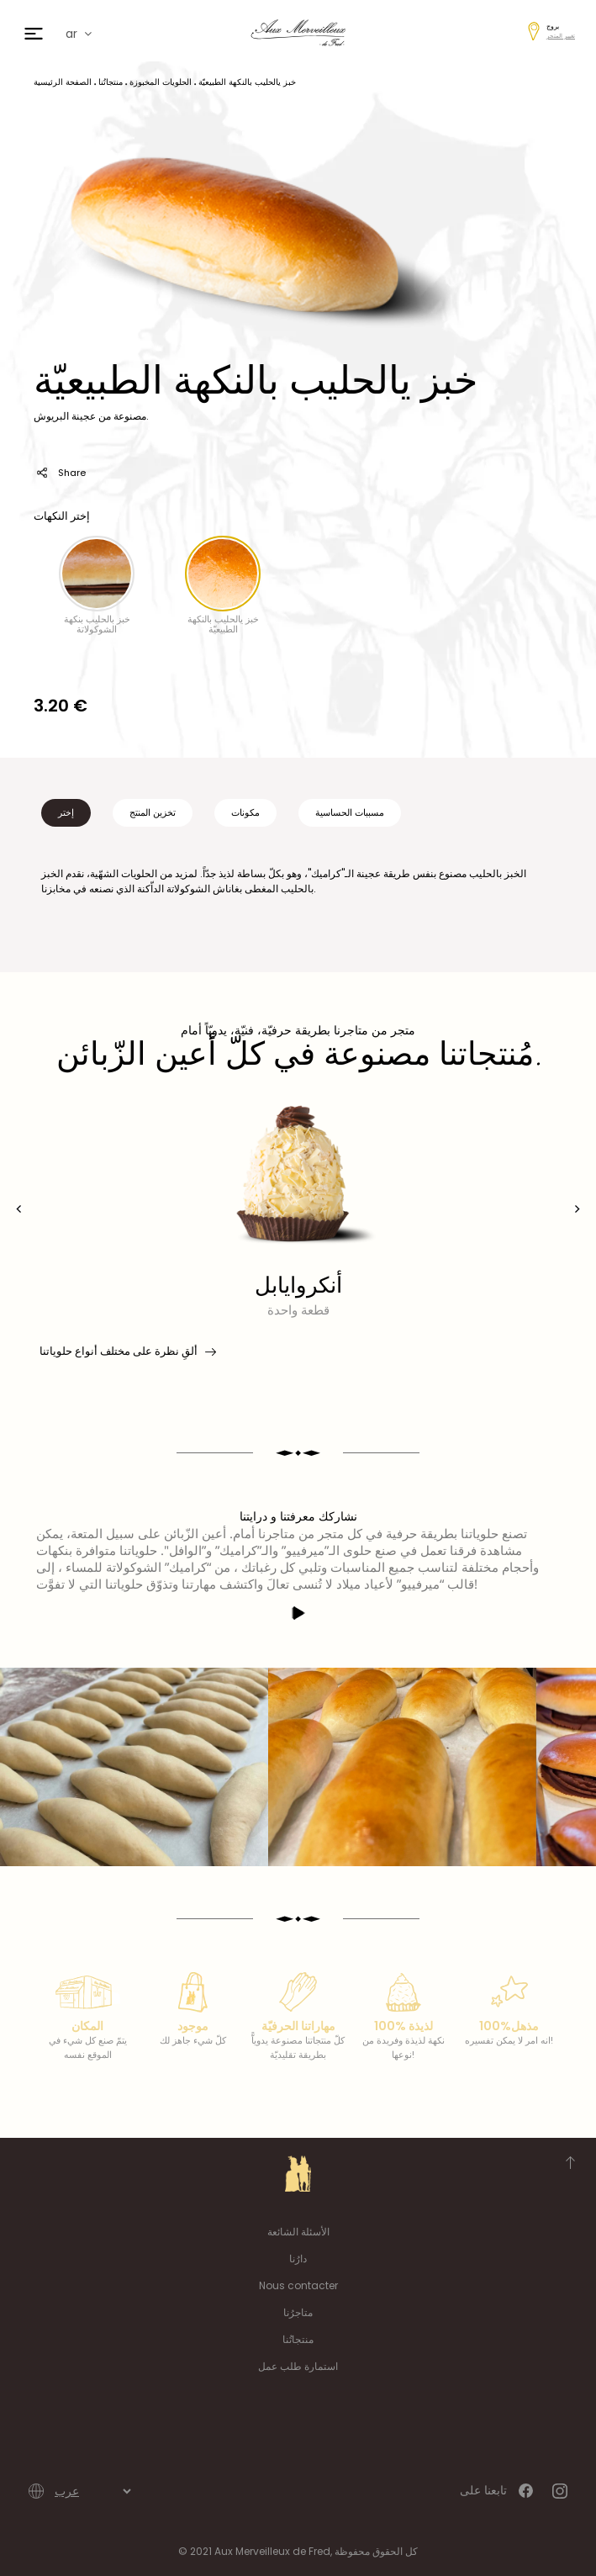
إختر (66, 812)
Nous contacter (298, 2285)
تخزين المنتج (152, 812)
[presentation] (19, 1209)
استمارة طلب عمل (298, 2366)
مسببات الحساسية (349, 812)
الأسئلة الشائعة (298, 2231)
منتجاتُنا (298, 2339)
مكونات (245, 812)
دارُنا (298, 2258)
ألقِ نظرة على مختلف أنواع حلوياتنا (127, 1351)
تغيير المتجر (560, 36)
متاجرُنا (298, 2312)
